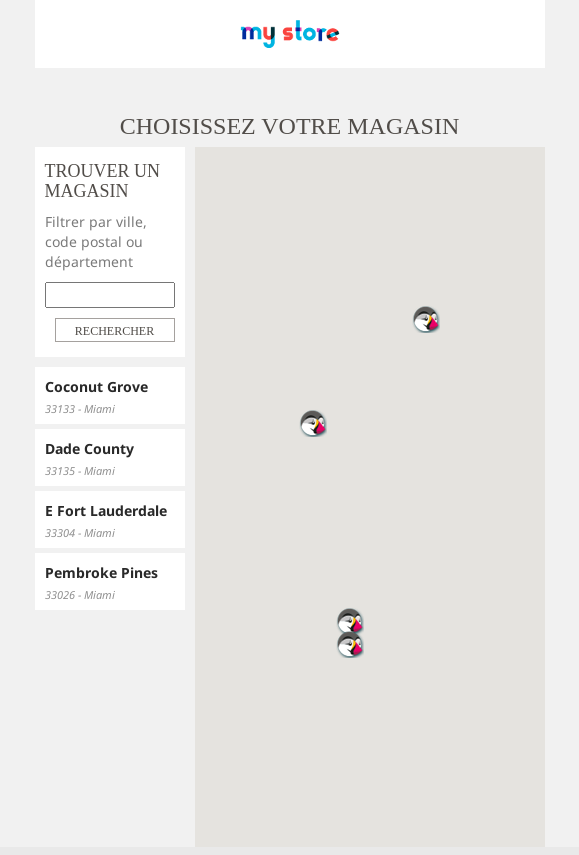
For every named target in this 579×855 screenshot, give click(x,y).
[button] (350, 644)
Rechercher (114, 331)
